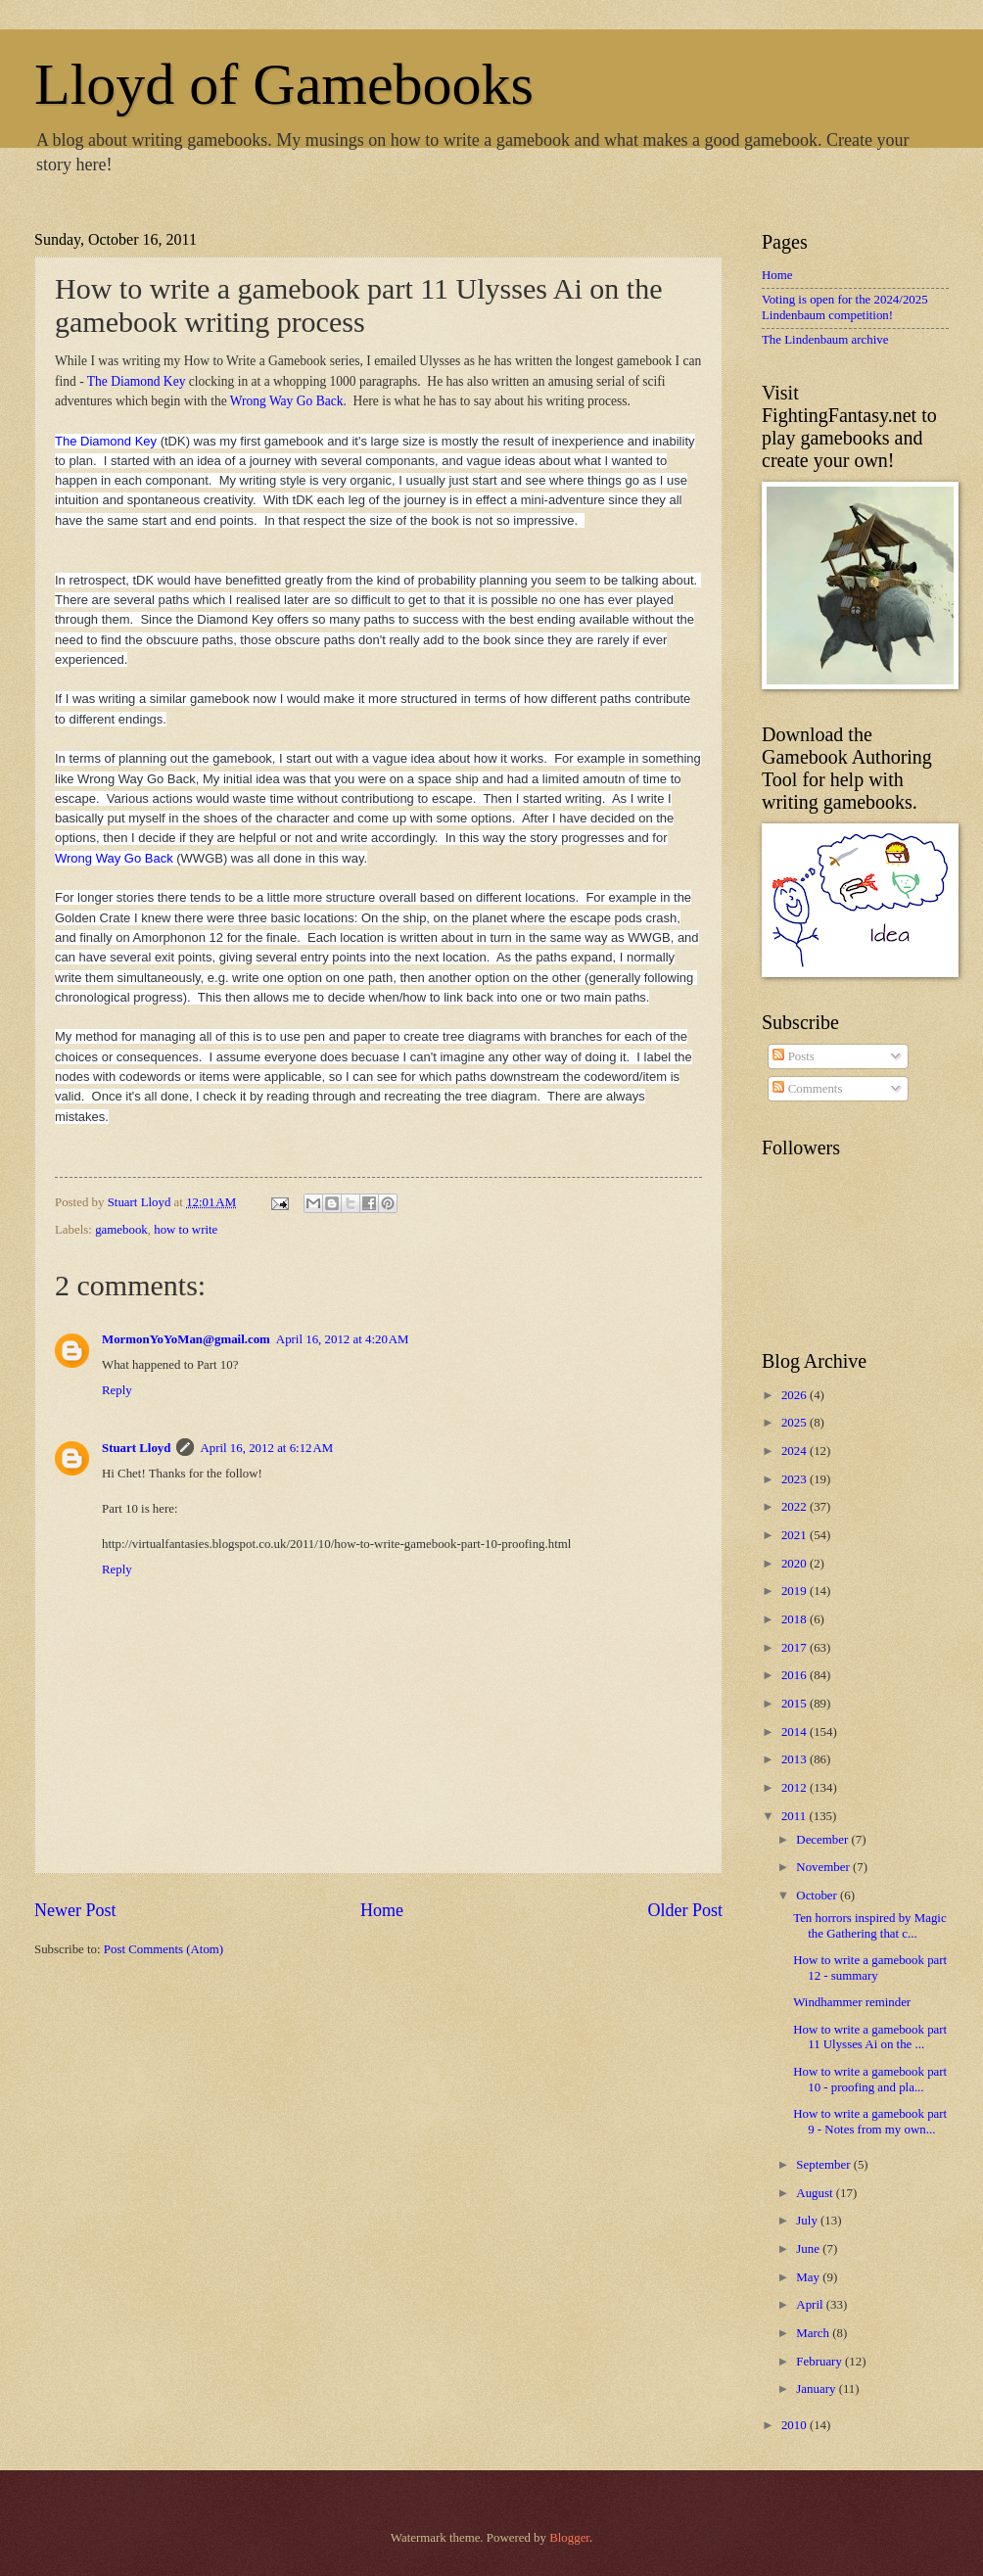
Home (381, 1910)
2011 (795, 1816)
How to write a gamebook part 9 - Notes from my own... (870, 2121)
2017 (795, 1648)
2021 (795, 1535)
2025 (795, 1422)
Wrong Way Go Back (287, 401)
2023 (795, 1479)
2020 (795, 1563)
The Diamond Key (136, 381)
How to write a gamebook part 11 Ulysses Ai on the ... (870, 2037)
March (814, 2333)
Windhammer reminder (852, 2002)
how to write (185, 1230)
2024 (795, 1451)
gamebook (121, 1230)
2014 (795, 1732)
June (809, 2249)
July (808, 2220)
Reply (117, 1390)
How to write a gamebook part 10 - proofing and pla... (870, 2079)
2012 (795, 1788)
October (818, 1895)
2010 (795, 2425)
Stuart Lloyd (136, 1448)
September (824, 2165)
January (817, 2389)
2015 (795, 1703)
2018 (795, 1619)
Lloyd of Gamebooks (284, 84)
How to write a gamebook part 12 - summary (870, 1967)
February (820, 2361)
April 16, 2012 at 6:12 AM (266, 1448)
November (824, 1867)
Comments (807, 1089)
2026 (795, 1395)
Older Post (685, 1910)
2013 (795, 1759)
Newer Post (75, 1910)
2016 (795, 1675)
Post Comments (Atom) (163, 1949)
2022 (795, 1507)
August (815, 2193)
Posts (793, 1056)
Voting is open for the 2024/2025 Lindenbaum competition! (845, 307)
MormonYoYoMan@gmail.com (186, 1339)
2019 (795, 1591)
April (810, 2305)
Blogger (569, 2538)
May (809, 2277)
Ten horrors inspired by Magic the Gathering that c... (869, 1925)
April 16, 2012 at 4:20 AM (342, 1339)
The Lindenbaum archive (825, 340)
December (823, 1840)
